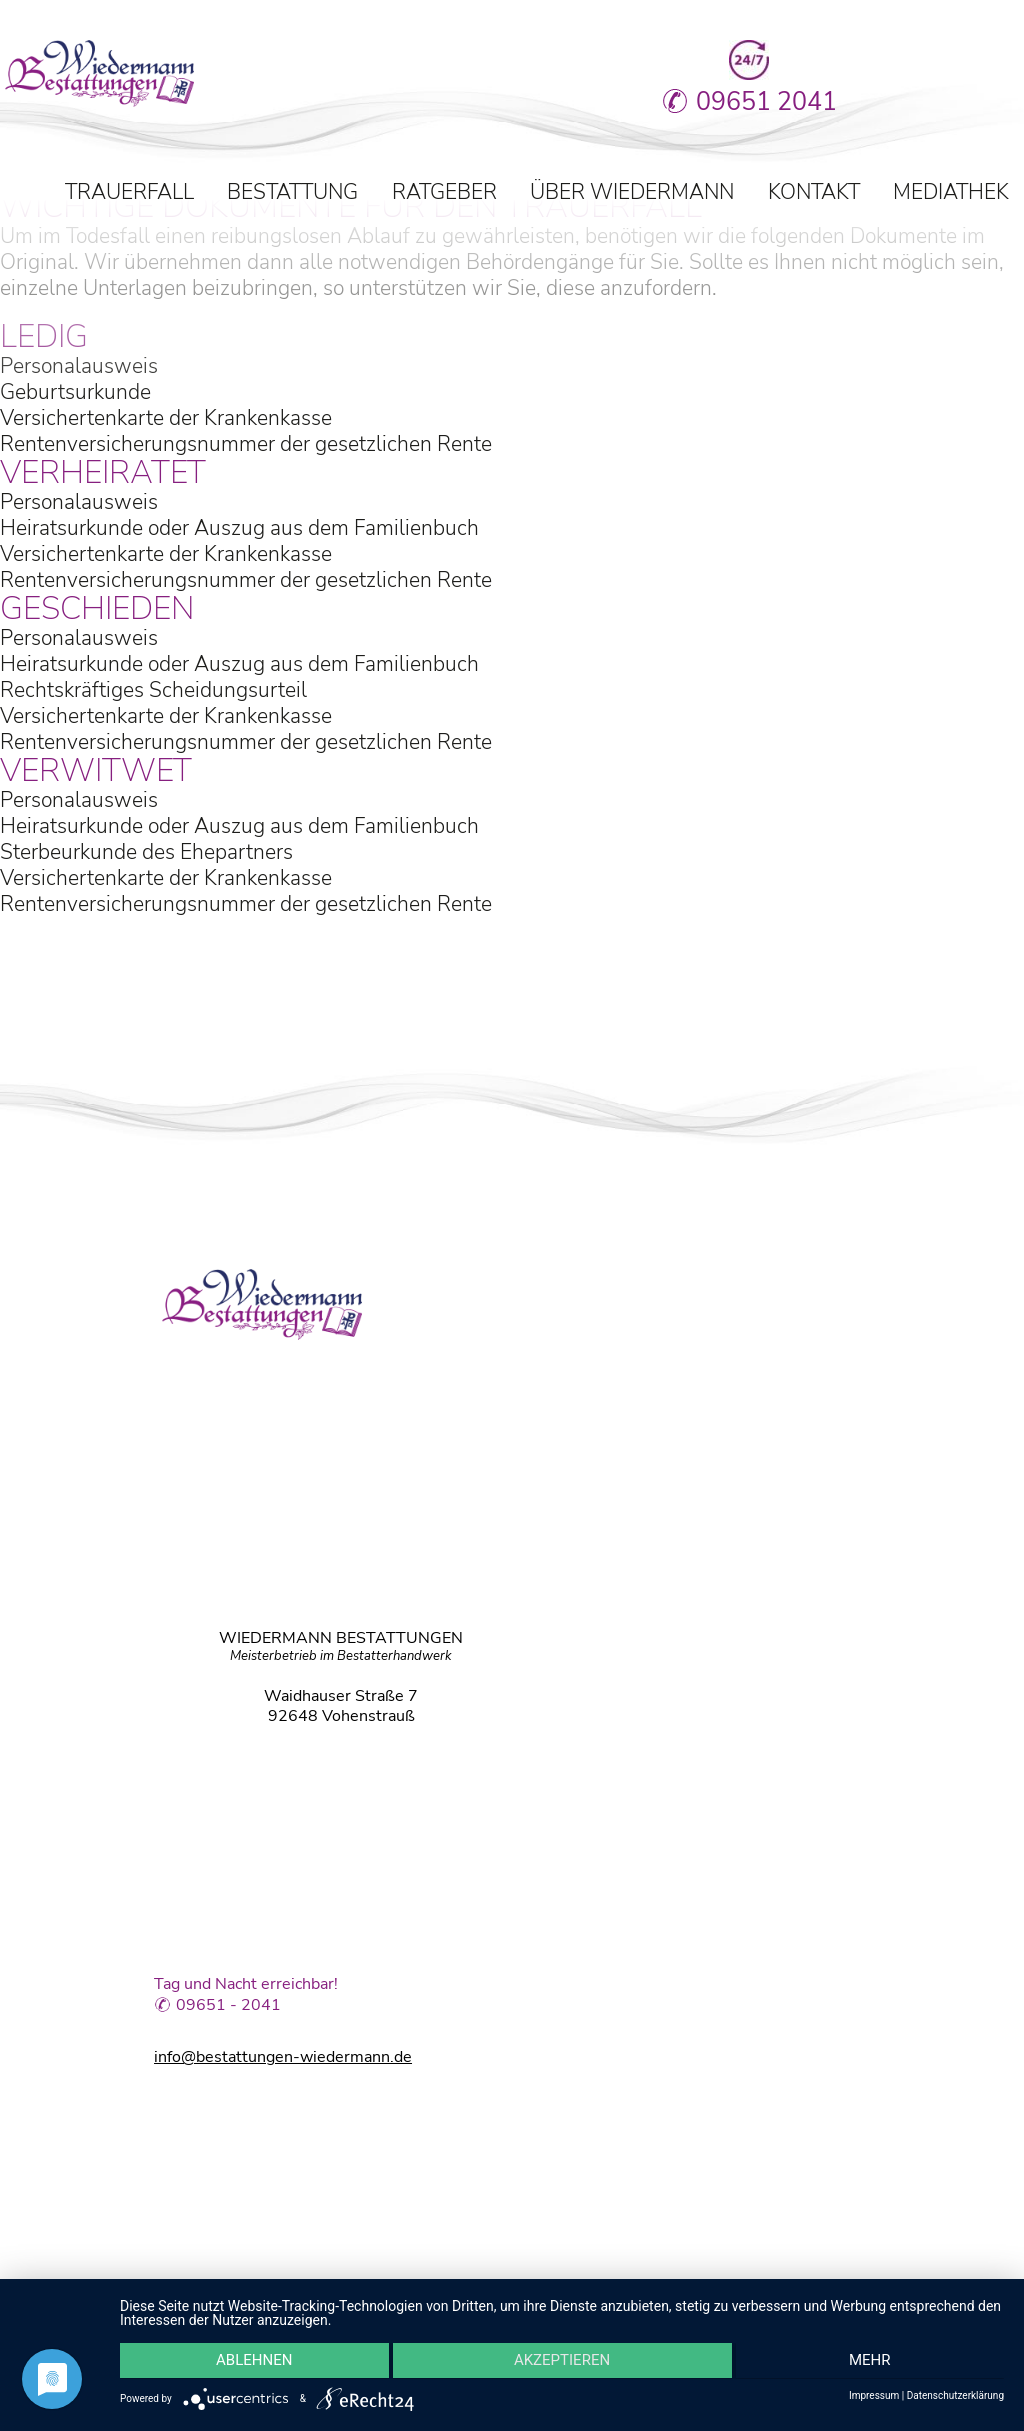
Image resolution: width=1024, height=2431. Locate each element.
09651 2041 (706, 102)
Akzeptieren (562, 2362)
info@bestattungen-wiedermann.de (283, 2055)
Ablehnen (251, 2362)
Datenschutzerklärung (955, 2396)
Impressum (874, 2396)
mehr (873, 2362)
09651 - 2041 (228, 2006)
